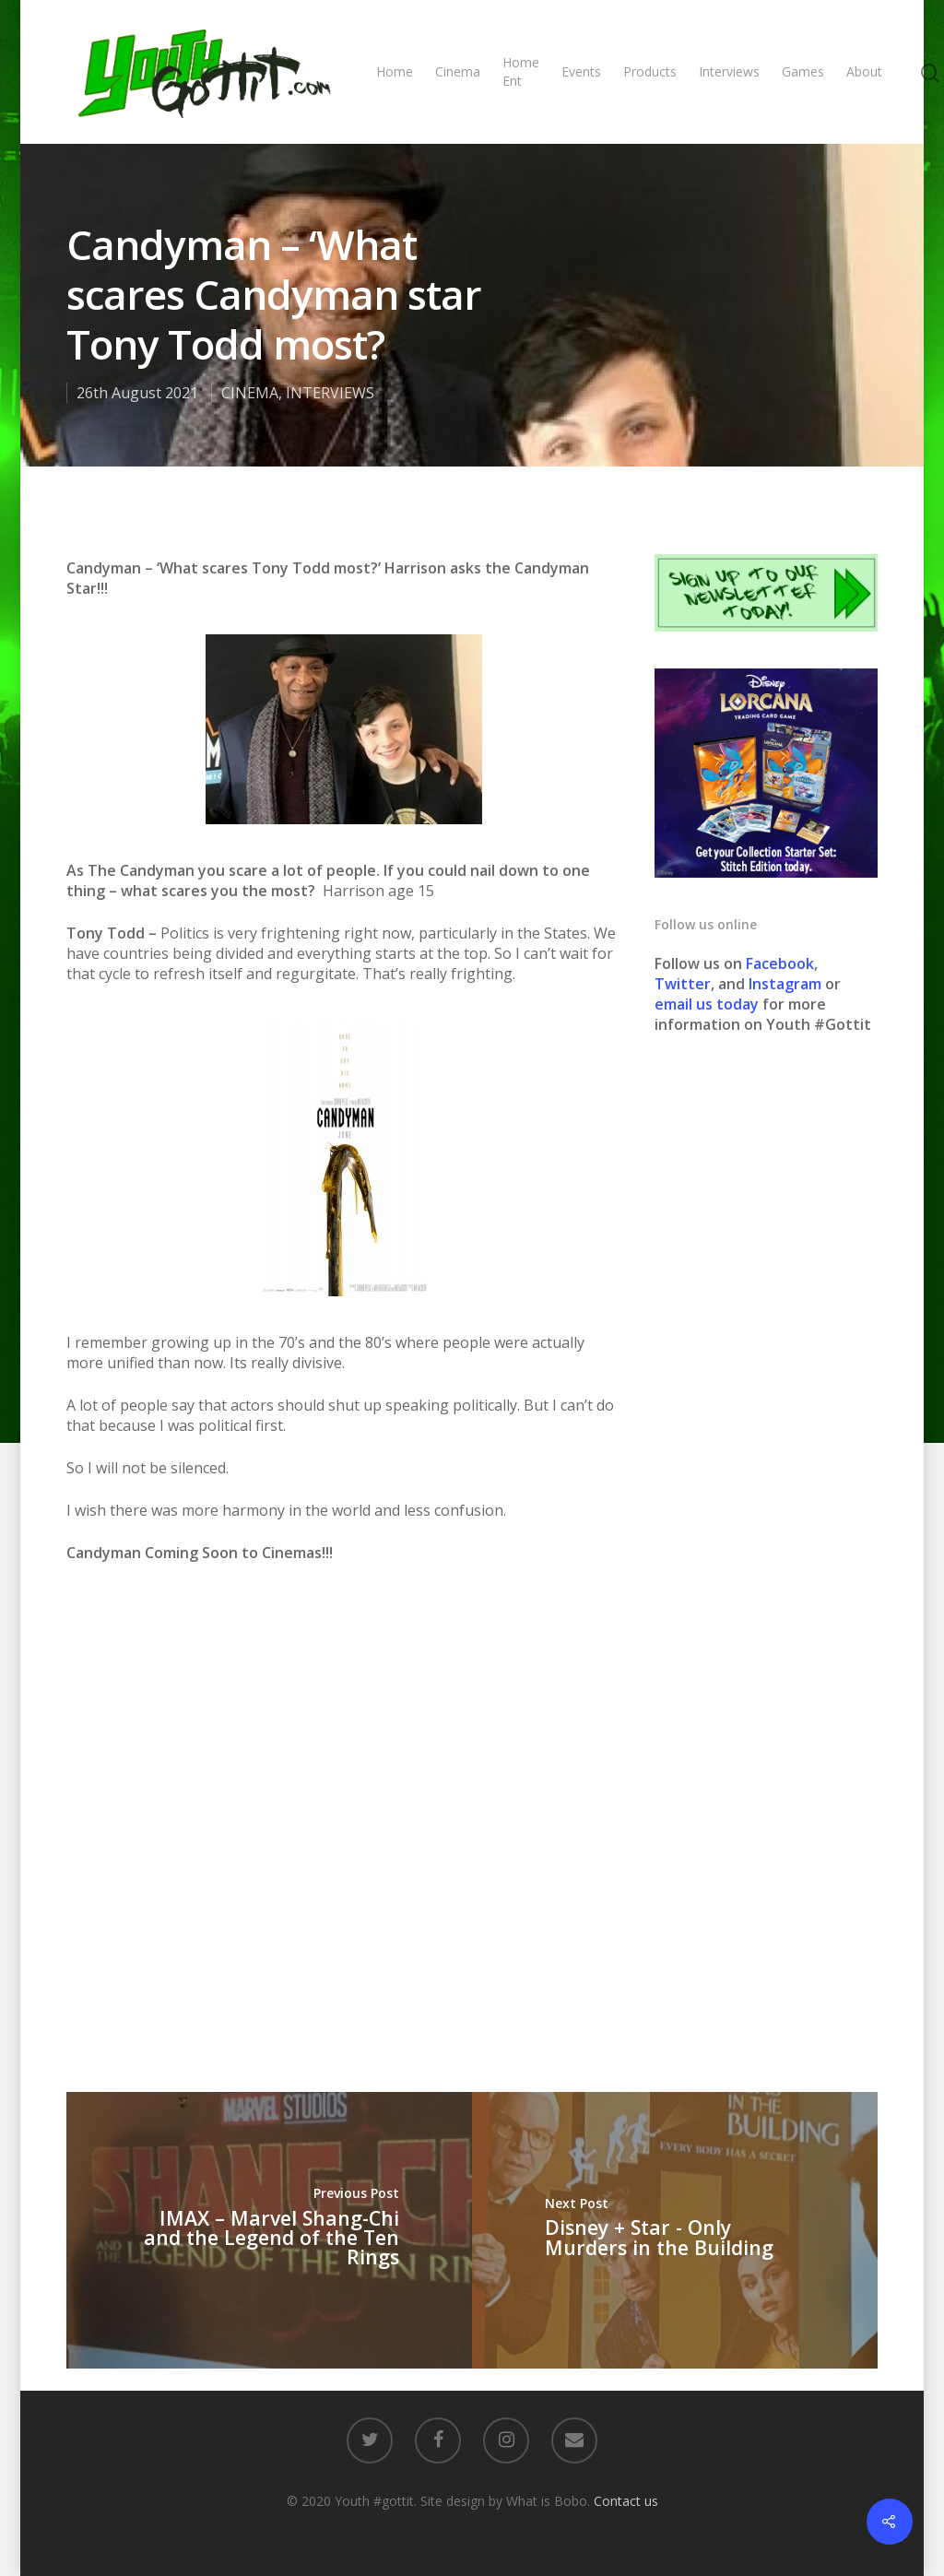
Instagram (787, 984)
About (864, 71)
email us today (707, 1004)
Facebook (780, 963)
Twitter (683, 984)
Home (394, 71)
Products (650, 71)
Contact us (626, 2501)
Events (581, 71)
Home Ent (520, 71)
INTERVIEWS (330, 393)
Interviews (729, 71)
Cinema (457, 71)
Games (803, 71)
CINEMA (249, 393)
